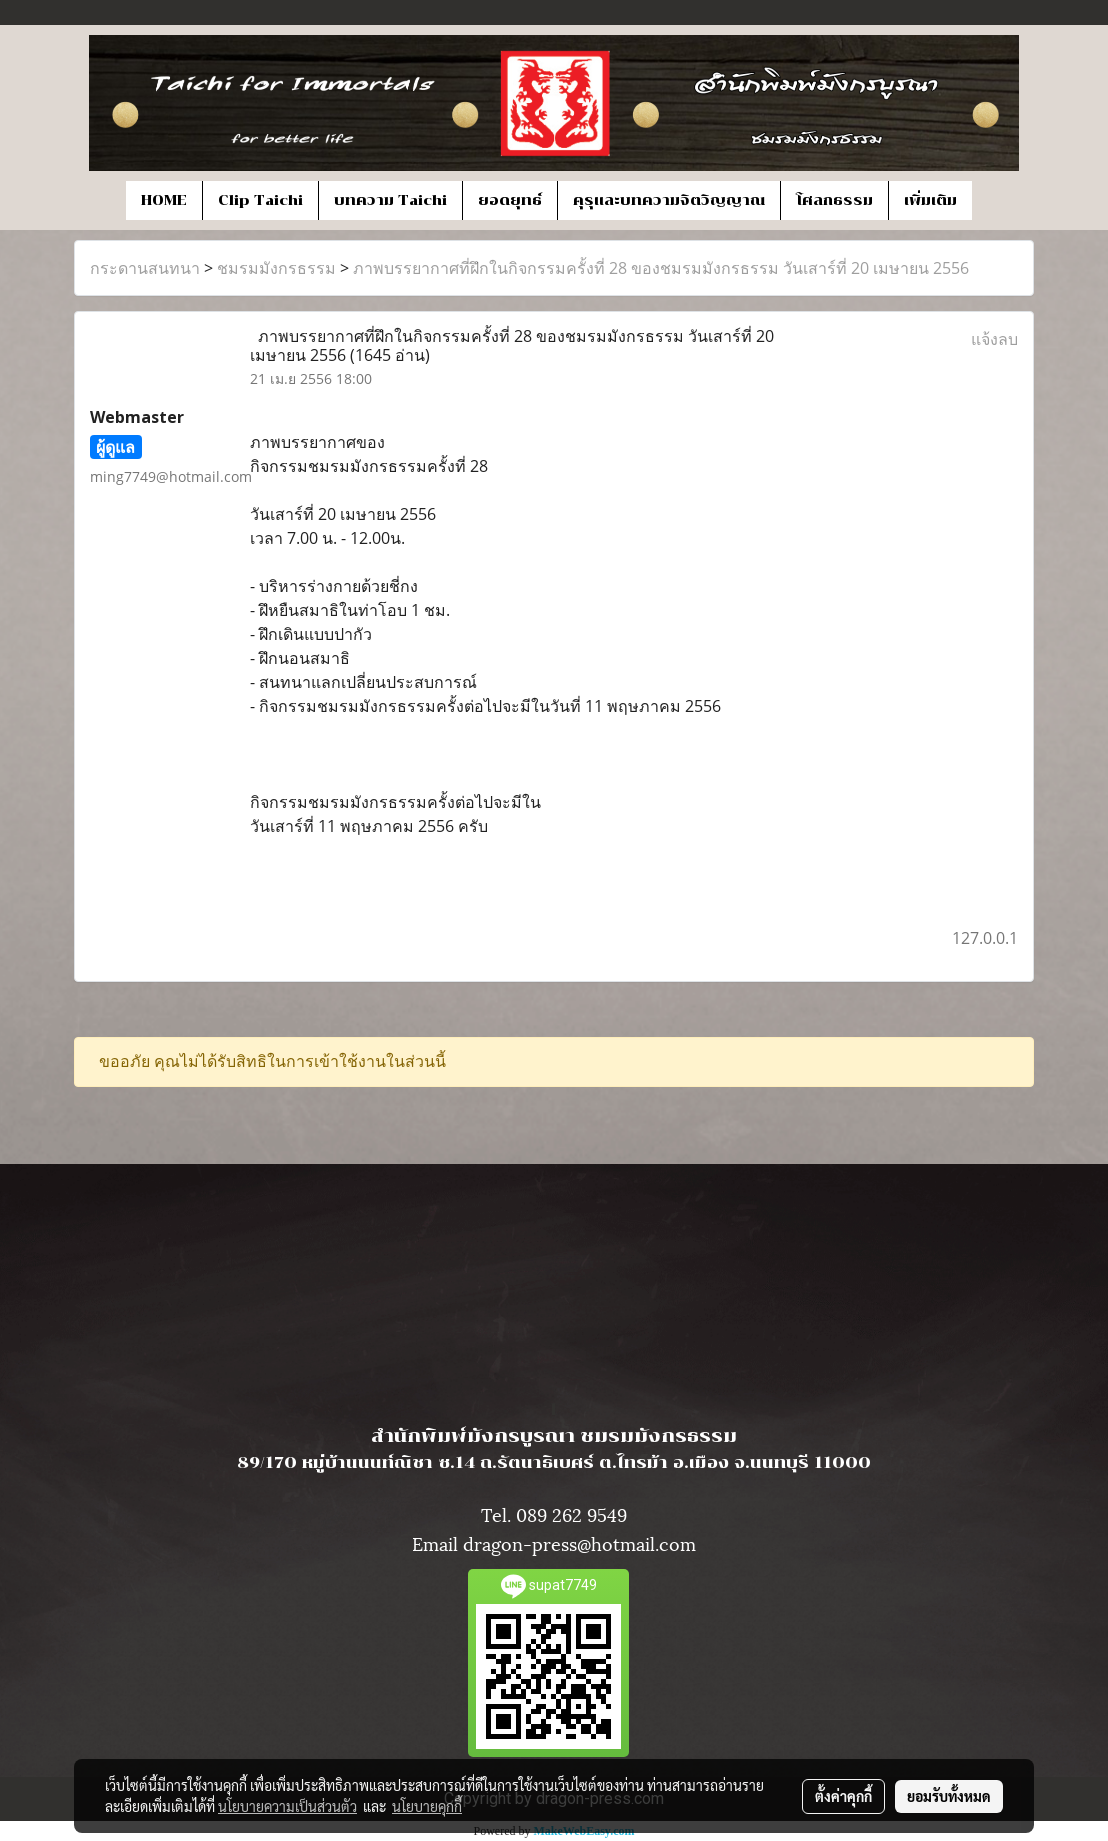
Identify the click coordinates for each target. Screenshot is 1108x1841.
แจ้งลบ (994, 339)
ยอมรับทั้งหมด (949, 1796)
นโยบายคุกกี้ (427, 1806)
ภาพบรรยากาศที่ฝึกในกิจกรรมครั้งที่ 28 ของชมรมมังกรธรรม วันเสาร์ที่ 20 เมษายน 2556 (661, 268)
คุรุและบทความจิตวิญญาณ (669, 200)
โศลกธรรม (834, 200)
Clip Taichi (260, 200)
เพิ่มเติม (930, 200)
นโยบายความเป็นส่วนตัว (287, 1806)
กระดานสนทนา (145, 268)
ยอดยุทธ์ (510, 200)
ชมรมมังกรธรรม (276, 268)
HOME (164, 200)
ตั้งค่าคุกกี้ (843, 1796)
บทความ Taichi (390, 200)
